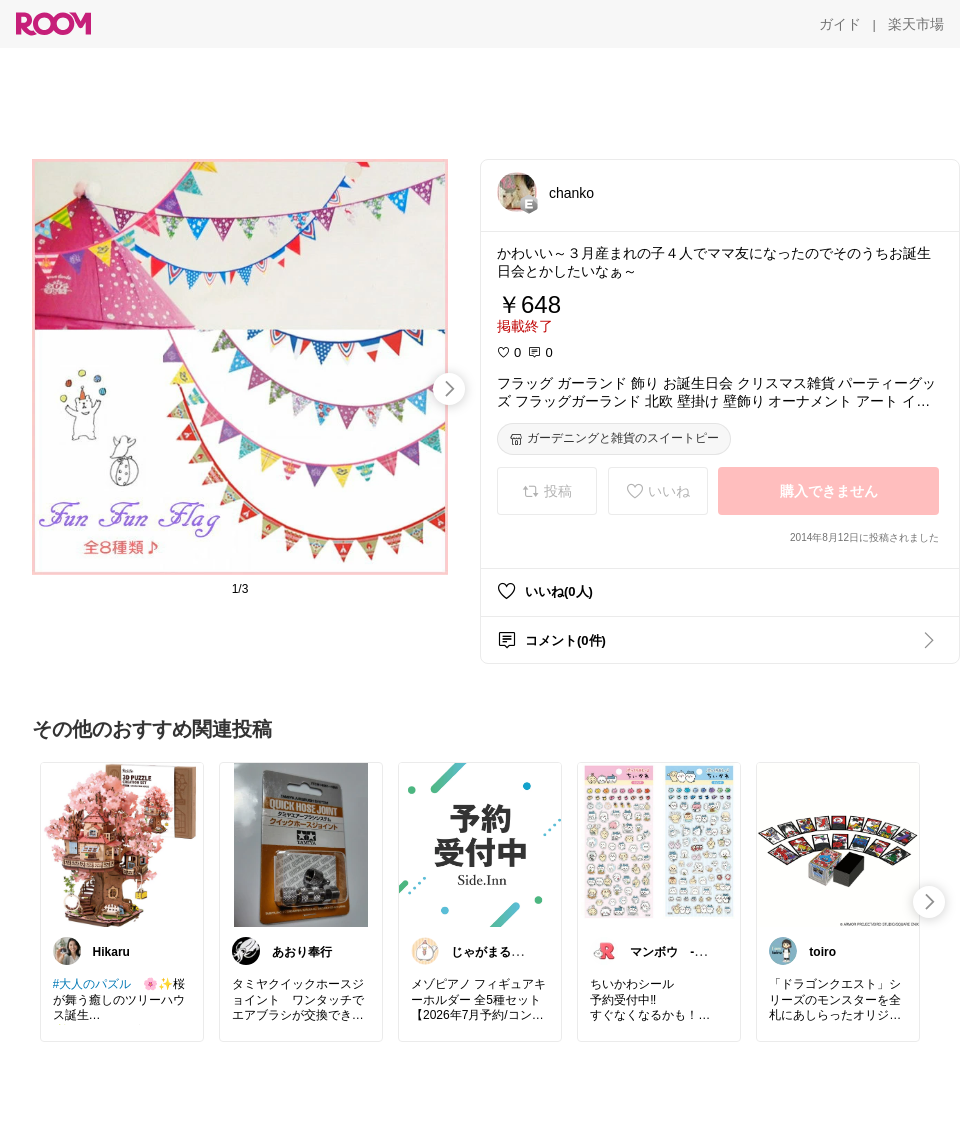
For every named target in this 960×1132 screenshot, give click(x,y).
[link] (122, 844)
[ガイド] (840, 24)
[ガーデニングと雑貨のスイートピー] (614, 439)
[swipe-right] (449, 389)
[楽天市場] (916, 24)
